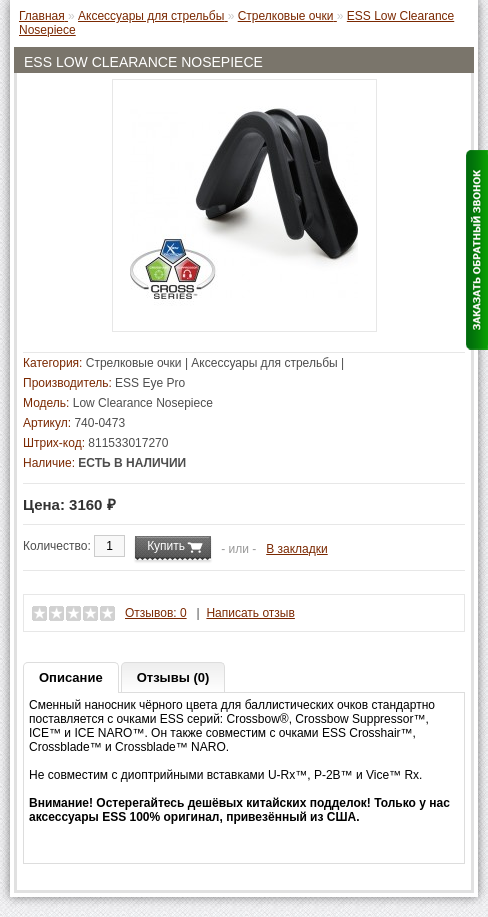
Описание (71, 677)
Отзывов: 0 (156, 613)
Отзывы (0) (173, 677)
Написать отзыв (250, 613)
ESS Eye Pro (150, 383)
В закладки (297, 549)
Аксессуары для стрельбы (264, 363)
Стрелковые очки (134, 363)
